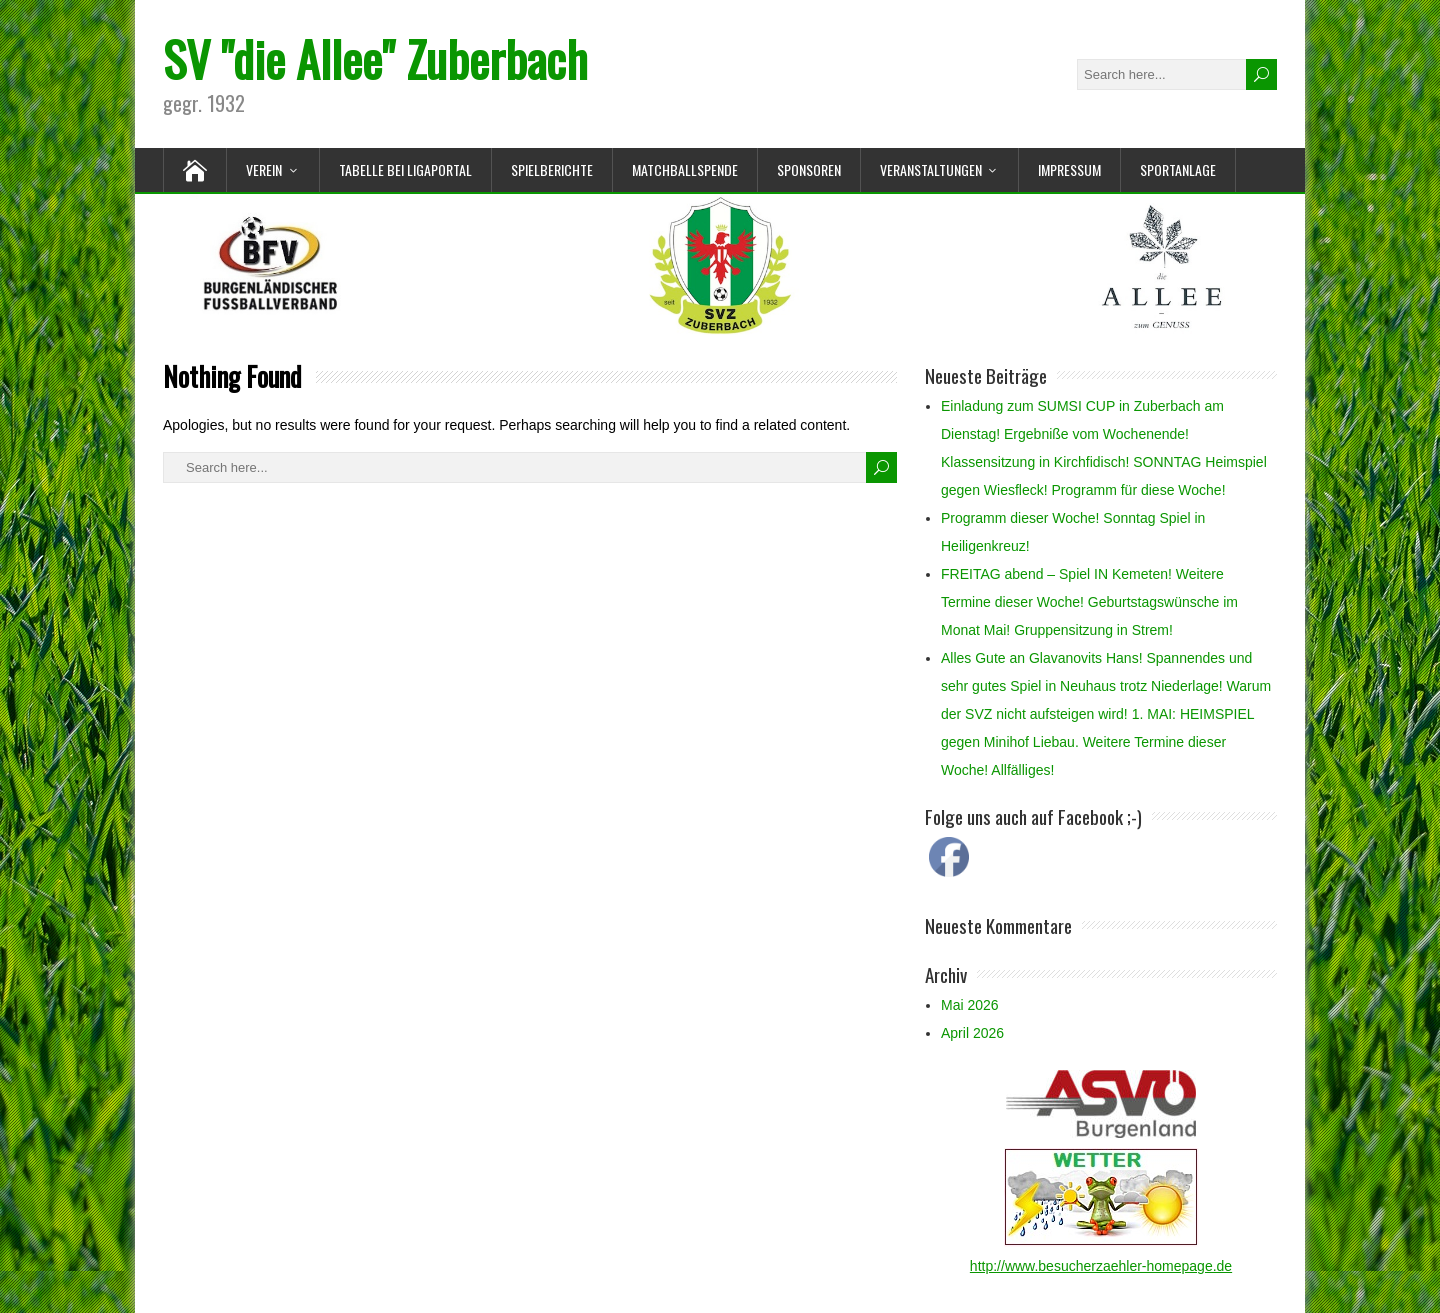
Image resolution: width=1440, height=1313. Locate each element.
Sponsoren (809, 169)
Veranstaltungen (931, 169)
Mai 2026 (970, 1005)
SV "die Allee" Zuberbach (375, 58)
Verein (264, 169)
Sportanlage (1178, 169)
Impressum (1069, 169)
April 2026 (972, 1033)
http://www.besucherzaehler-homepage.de (1101, 1266)
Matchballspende (685, 169)
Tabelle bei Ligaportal (405, 169)
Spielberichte (552, 169)
